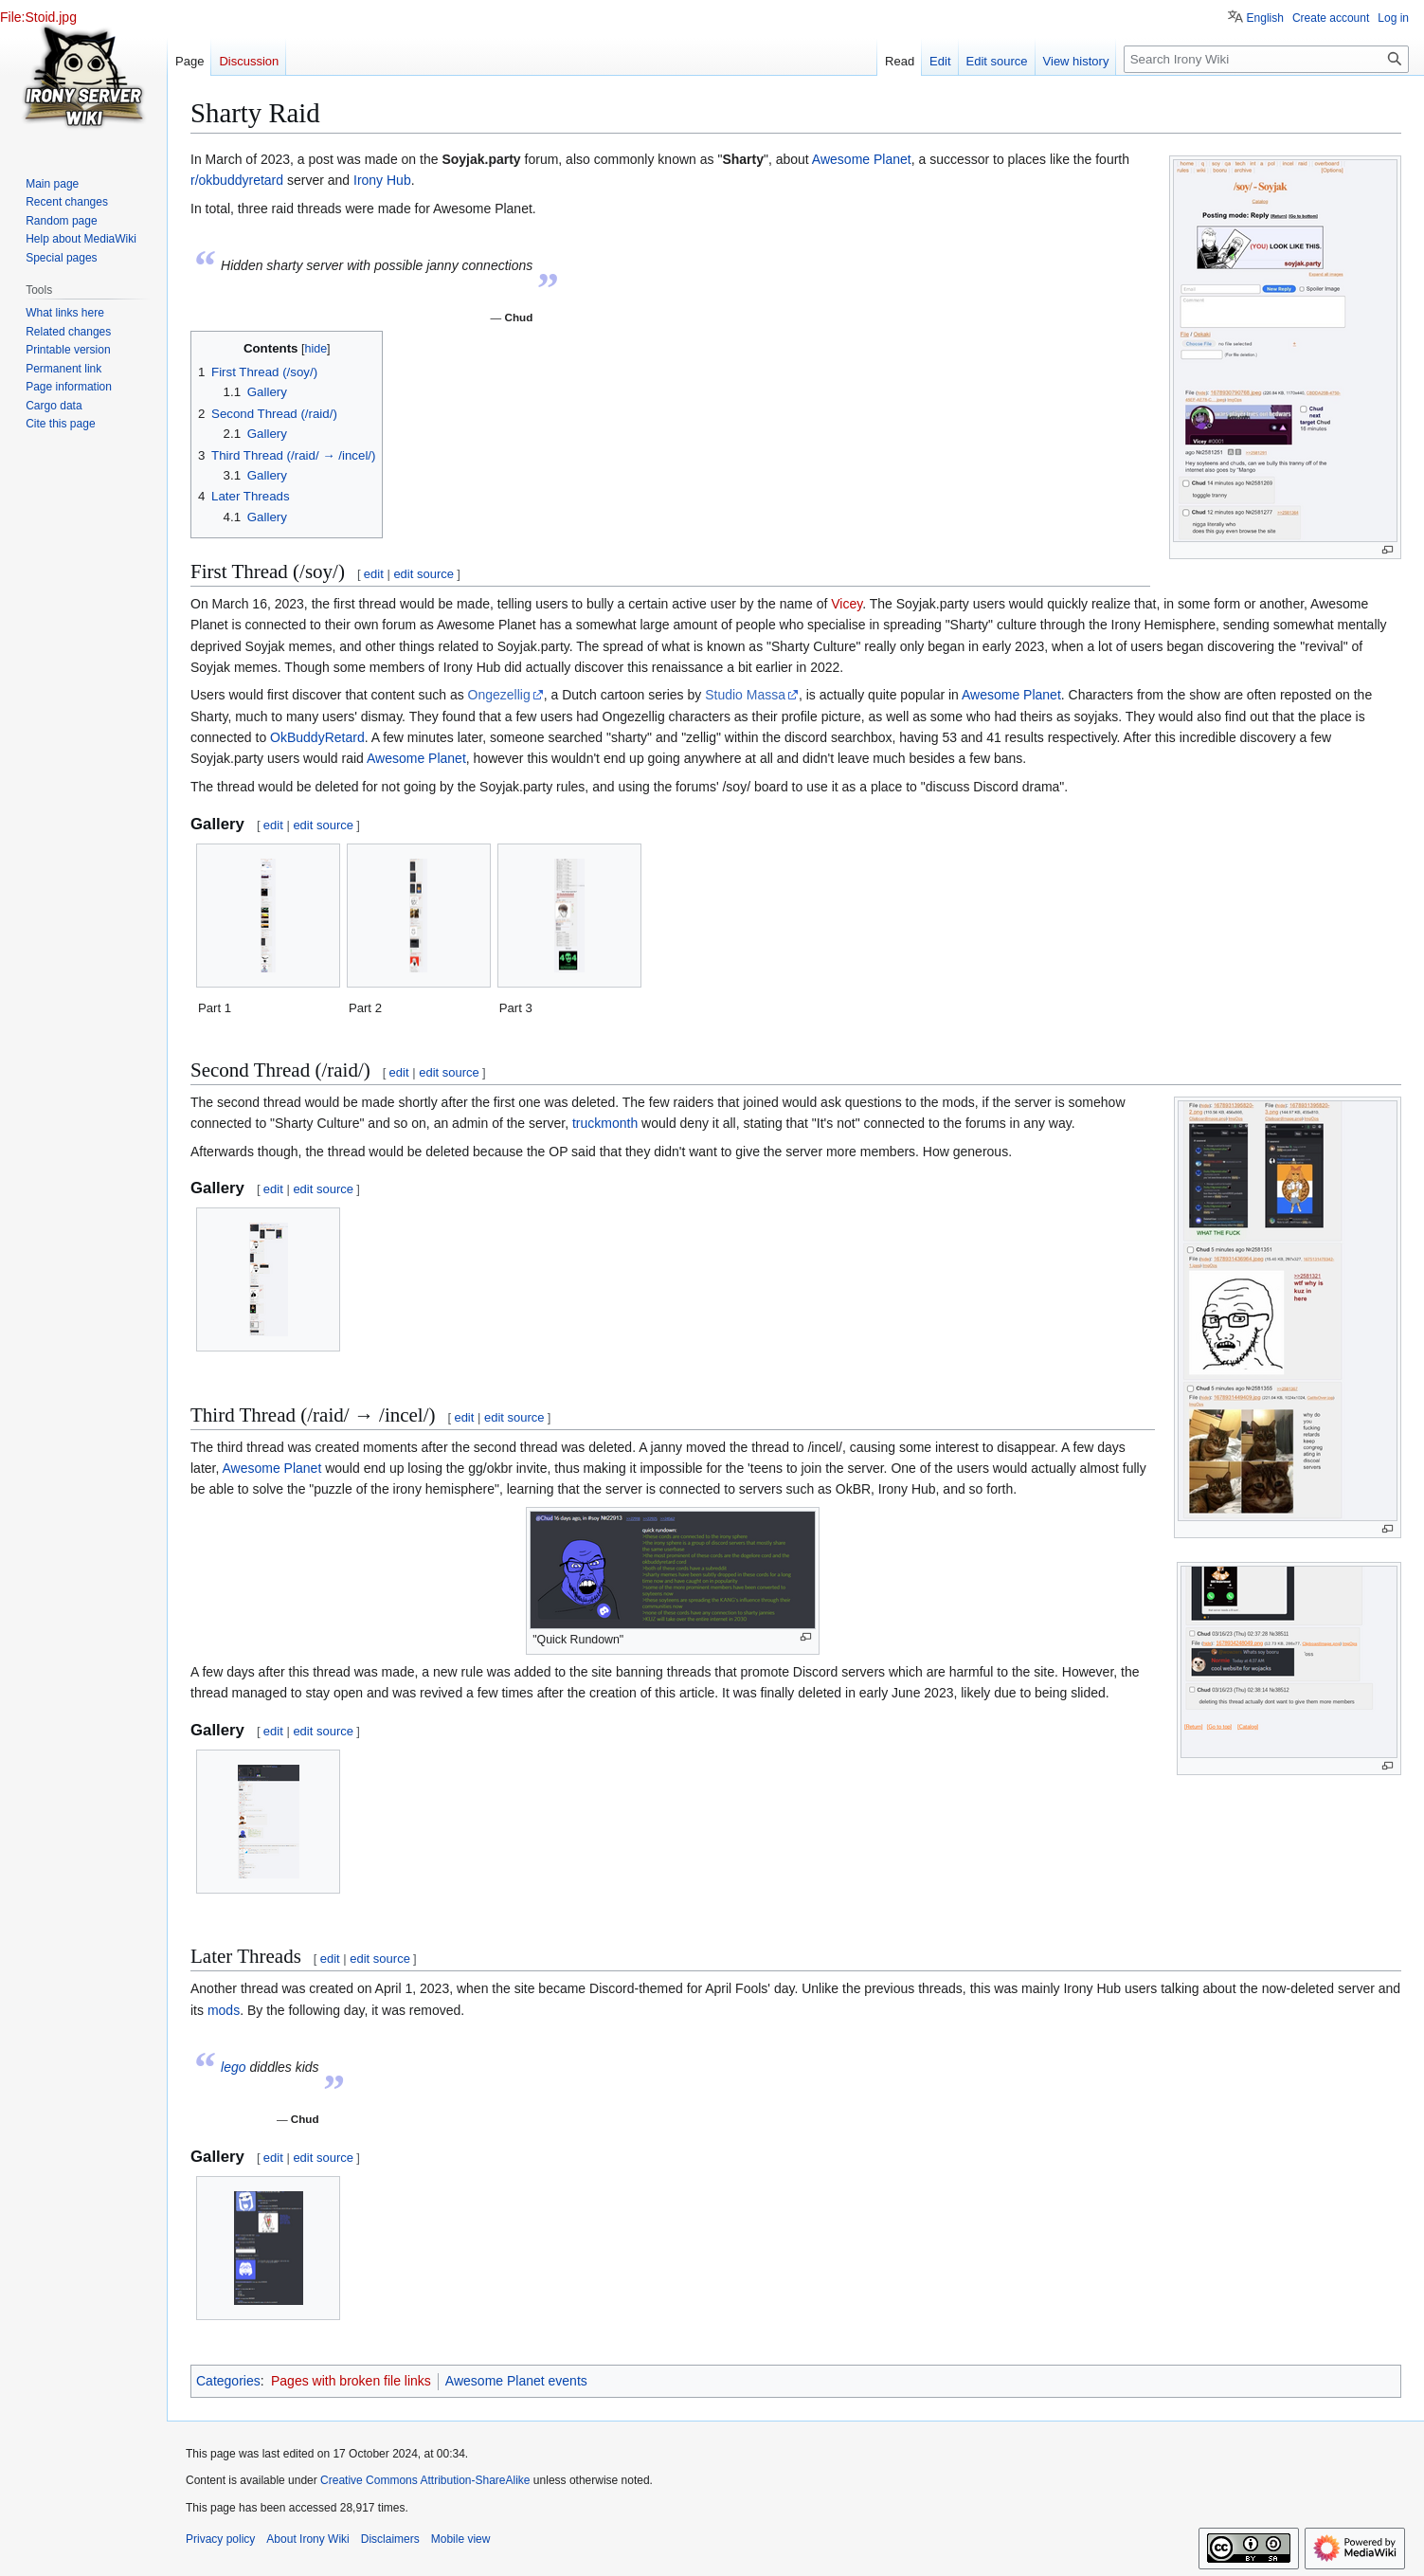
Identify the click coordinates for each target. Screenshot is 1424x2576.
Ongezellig (499, 694)
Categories (228, 2380)
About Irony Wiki (307, 2539)
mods (223, 2010)
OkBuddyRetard (317, 737)
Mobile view (461, 2539)
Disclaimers (390, 2539)
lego (233, 2067)
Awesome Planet (861, 159)
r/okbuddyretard (236, 180)
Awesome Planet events (516, 2380)
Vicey (846, 603)
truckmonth (605, 1123)
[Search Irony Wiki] (1266, 59)
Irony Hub (382, 180)
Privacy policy (220, 2539)
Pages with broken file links (351, 2380)
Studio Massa (745, 694)
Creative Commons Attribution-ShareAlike (425, 2480)
